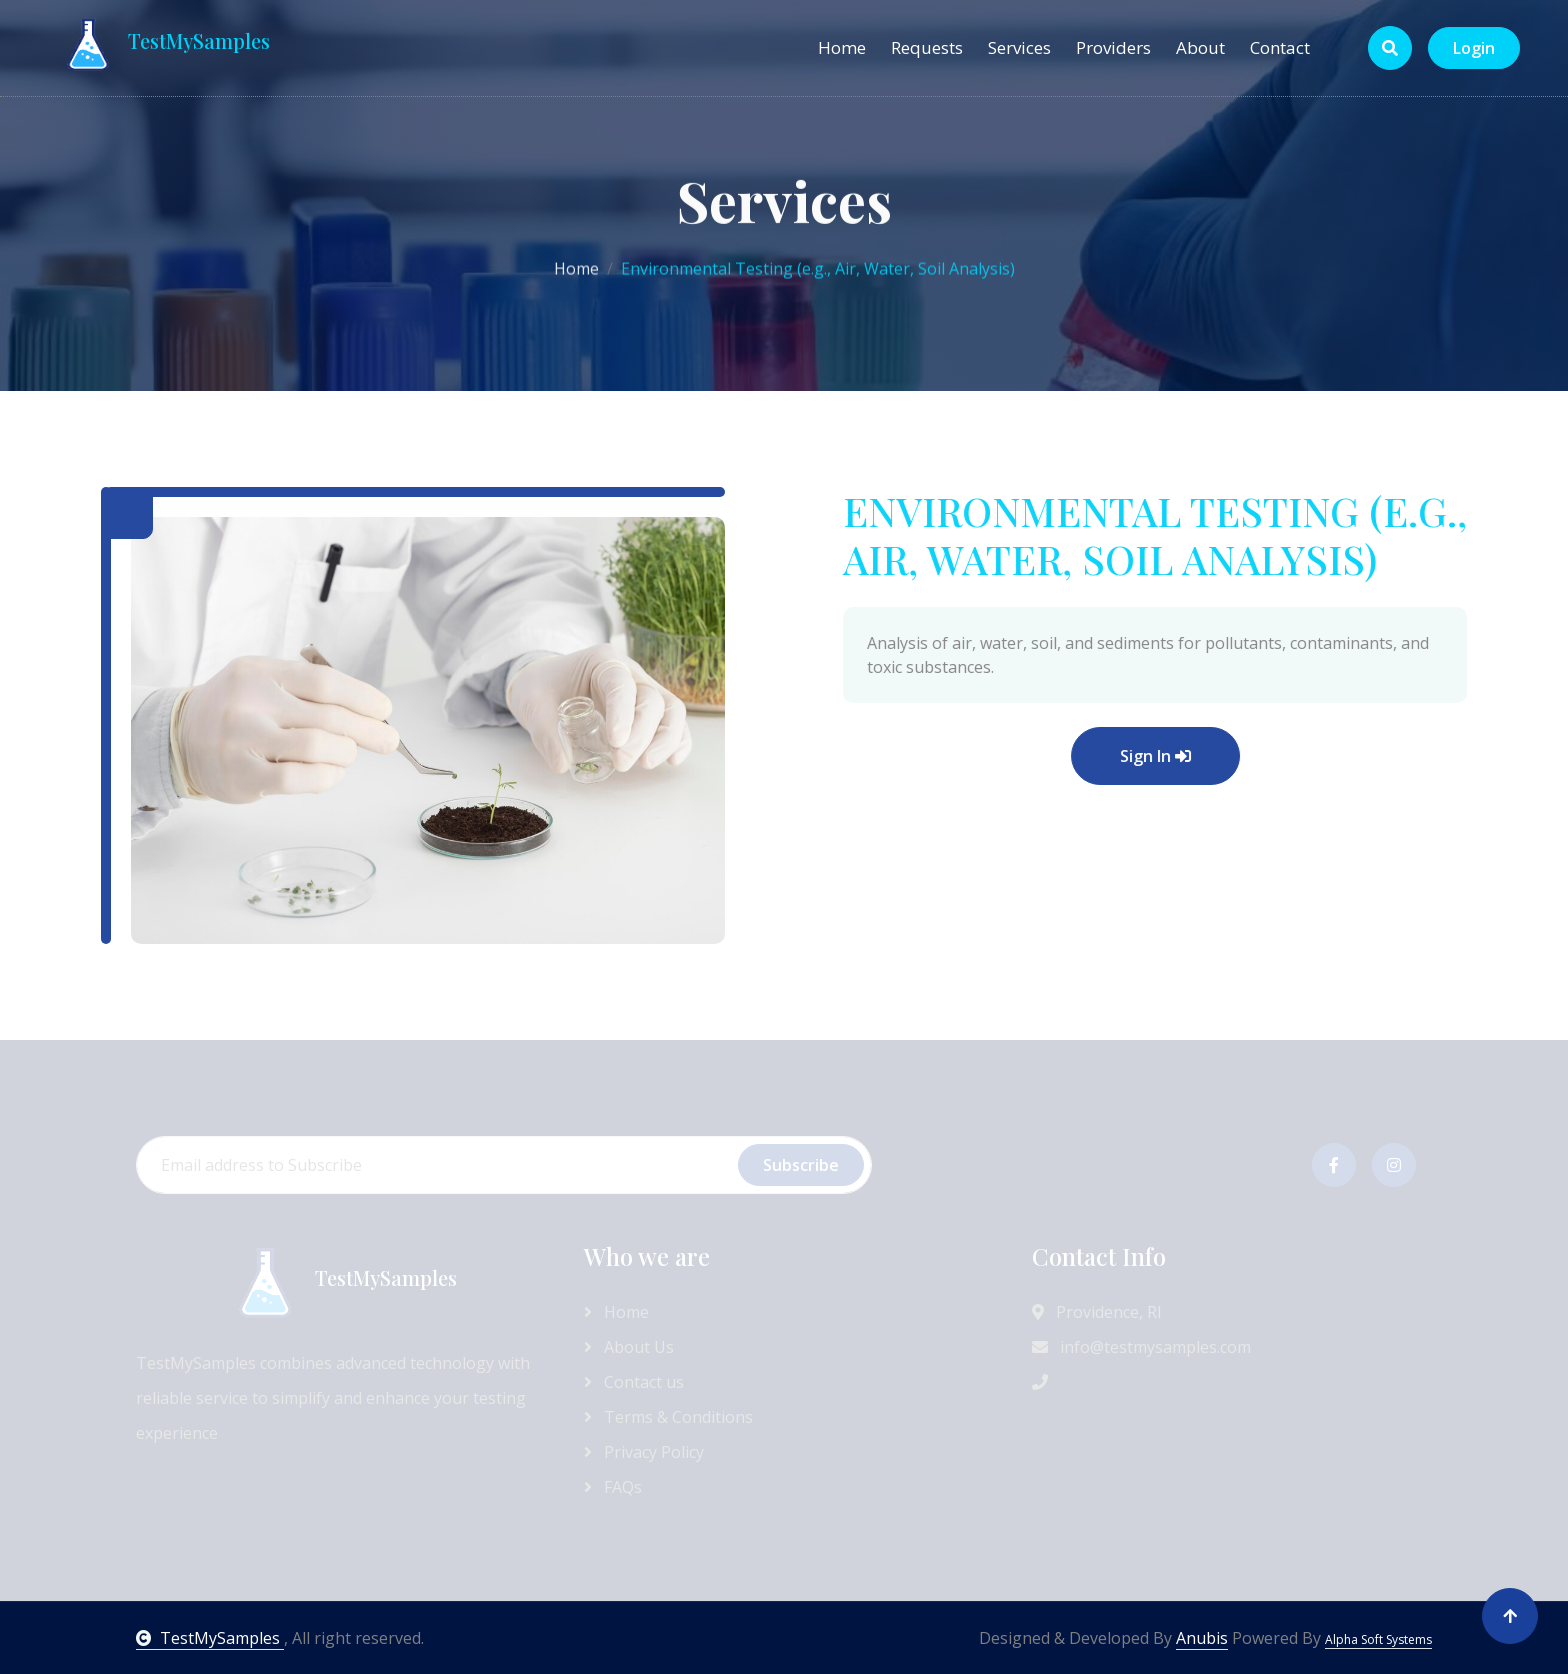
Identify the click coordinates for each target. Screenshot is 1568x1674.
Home (842, 47)
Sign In (1252, 756)
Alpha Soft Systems (1378, 1639)
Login (1474, 48)
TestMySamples (210, 1638)
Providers (1113, 47)
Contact (1280, 47)
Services (1019, 47)
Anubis (1202, 1638)
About (1200, 47)
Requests (927, 47)
